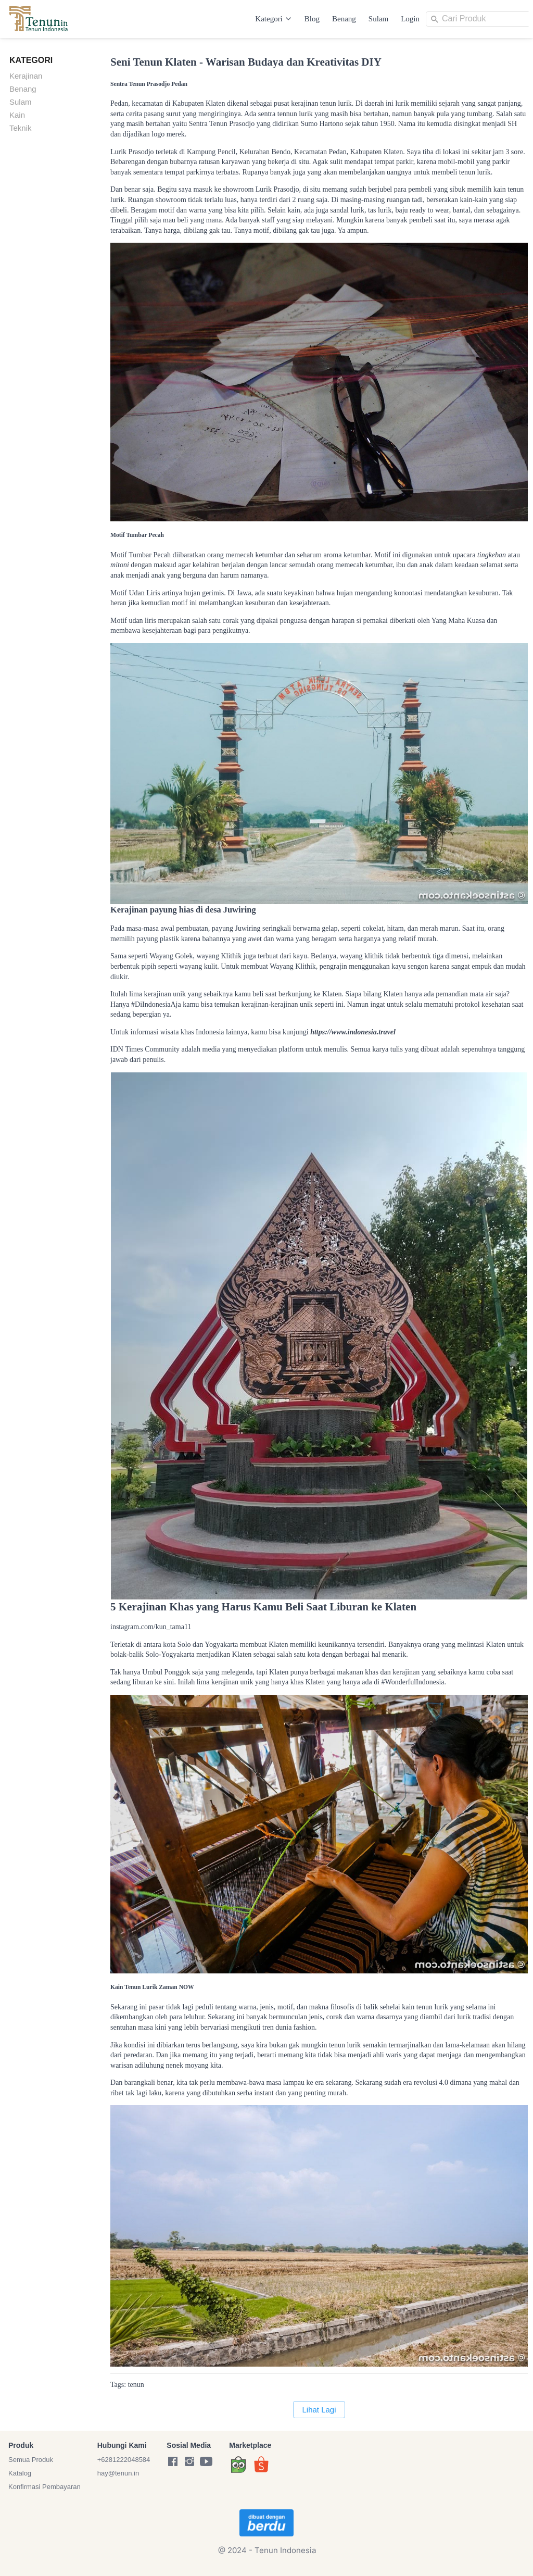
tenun (136, 2385)
